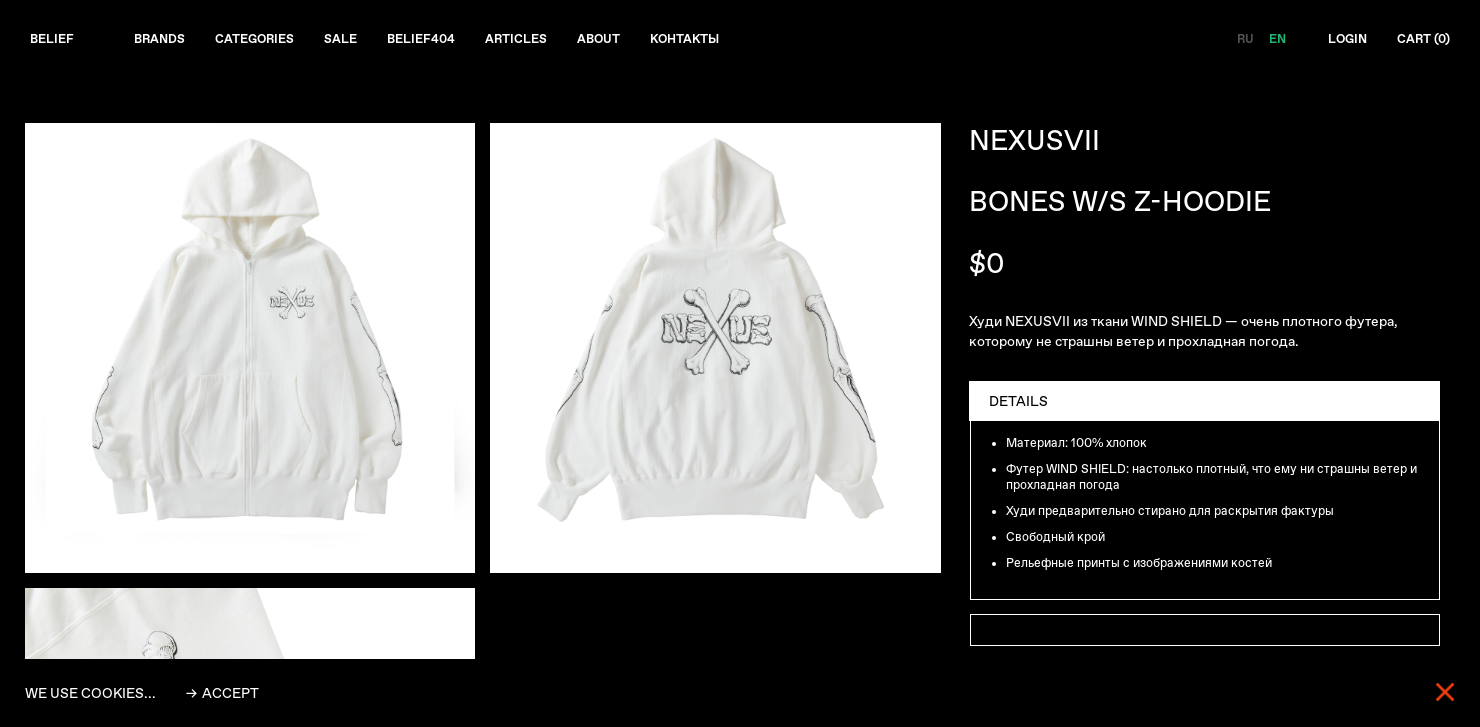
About (644, 41)
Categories (272, 41)
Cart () (1419, 41)
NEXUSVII (1034, 142)
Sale (365, 41)
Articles (555, 41)
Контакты (739, 41)
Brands (168, 41)
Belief (54, 41)
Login (1337, 41)
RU (1230, 41)
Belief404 (452, 41)
